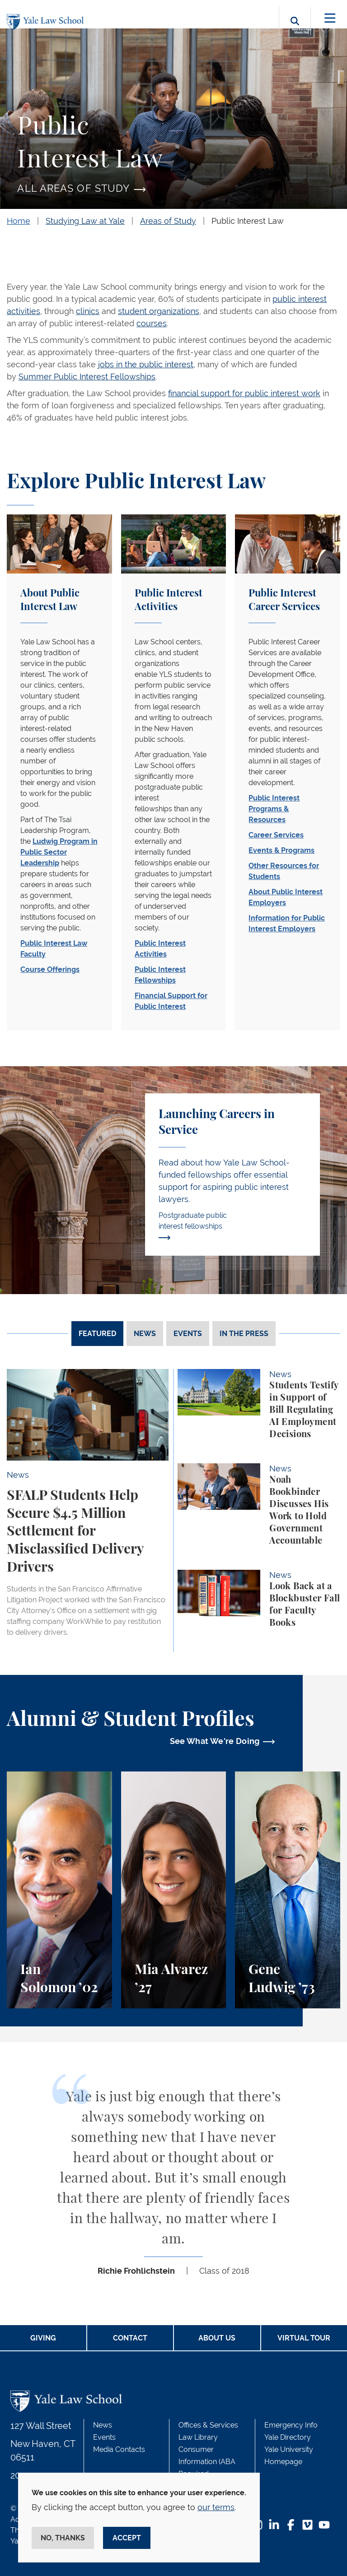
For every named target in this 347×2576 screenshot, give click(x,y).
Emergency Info (291, 2425)
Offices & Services (208, 2425)
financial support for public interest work (244, 393)
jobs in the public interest (145, 364)
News (102, 2425)
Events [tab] (188, 1333)
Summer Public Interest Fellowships (87, 376)
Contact (130, 2338)
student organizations (158, 311)
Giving (43, 2338)
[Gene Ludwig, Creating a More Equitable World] (287, 1889)
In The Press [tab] (244, 1333)
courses (151, 323)
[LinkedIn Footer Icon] (274, 2525)
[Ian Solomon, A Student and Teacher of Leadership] (59, 1889)
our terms (215, 2507)
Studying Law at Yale (85, 221)
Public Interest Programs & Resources (274, 809)
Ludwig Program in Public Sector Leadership (59, 852)
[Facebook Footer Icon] (290, 2525)
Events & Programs (281, 850)
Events (104, 2437)
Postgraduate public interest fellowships (193, 1225)
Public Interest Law (247, 221)
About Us (216, 2338)
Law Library (198, 2437)
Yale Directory (287, 2437)
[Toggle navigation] (330, 18)
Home (18, 221)
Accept (127, 2538)
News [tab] (145, 1333)
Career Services (276, 835)
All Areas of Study (73, 188)
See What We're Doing (215, 1741)
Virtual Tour (303, 2338)
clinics (87, 311)
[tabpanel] (173, 1510)
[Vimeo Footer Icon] (307, 2525)
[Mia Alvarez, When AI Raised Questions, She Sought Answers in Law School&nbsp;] (173, 1889)
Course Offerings (50, 969)
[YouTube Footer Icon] (324, 2525)
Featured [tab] (97, 1333)
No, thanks (63, 2538)
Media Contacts (119, 2449)
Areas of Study (168, 221)
